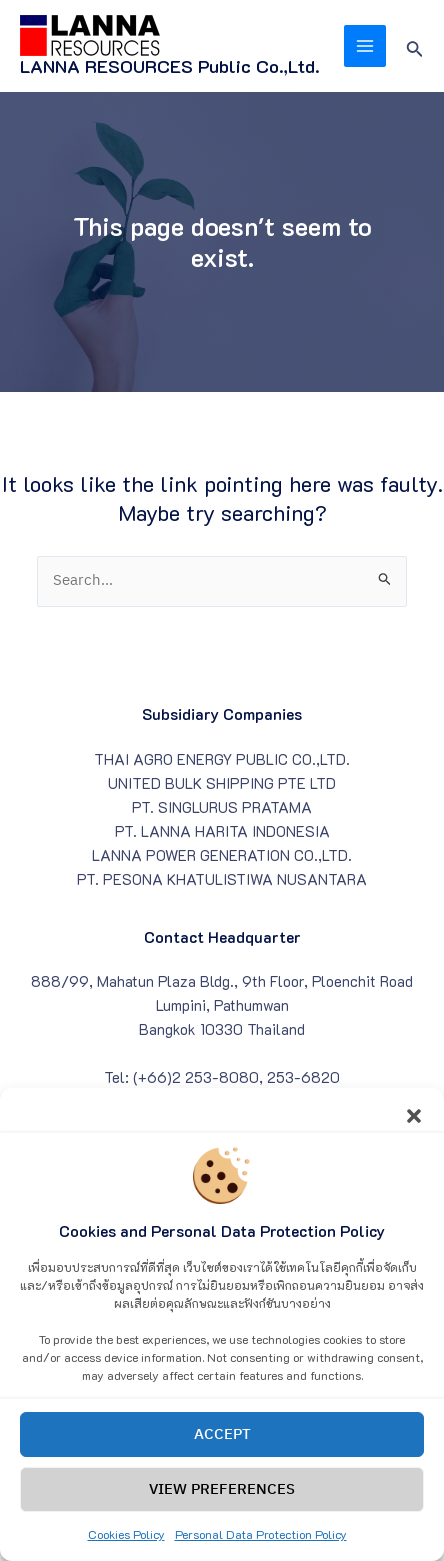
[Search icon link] (415, 46)
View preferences (222, 1511)
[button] (414, 1135)
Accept (222, 1456)
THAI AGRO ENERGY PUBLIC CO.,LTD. (222, 759)
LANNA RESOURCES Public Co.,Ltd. (170, 66)
